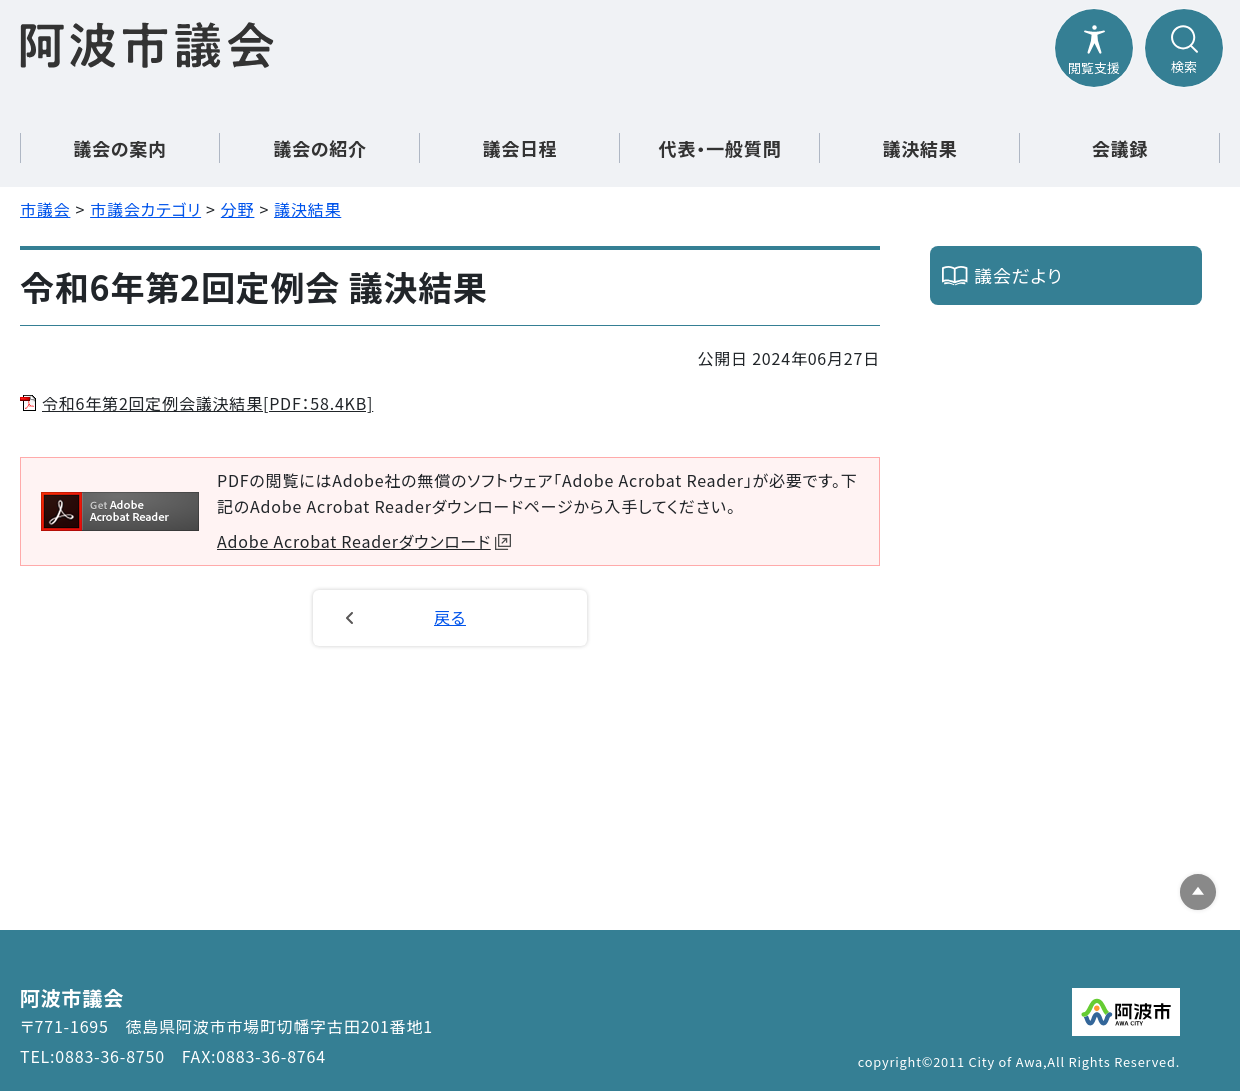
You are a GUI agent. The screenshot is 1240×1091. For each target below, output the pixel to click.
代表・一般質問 (720, 148)
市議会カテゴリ (145, 209)
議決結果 (919, 148)
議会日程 (519, 148)
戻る (450, 617)
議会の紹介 (320, 148)
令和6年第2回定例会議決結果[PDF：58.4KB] (207, 403)
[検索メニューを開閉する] (1184, 48)
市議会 (45, 209)
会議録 (1120, 148)
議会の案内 (120, 148)
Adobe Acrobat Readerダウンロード (364, 541)
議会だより (1018, 275)
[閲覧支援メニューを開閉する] (1094, 48)
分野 (238, 209)
